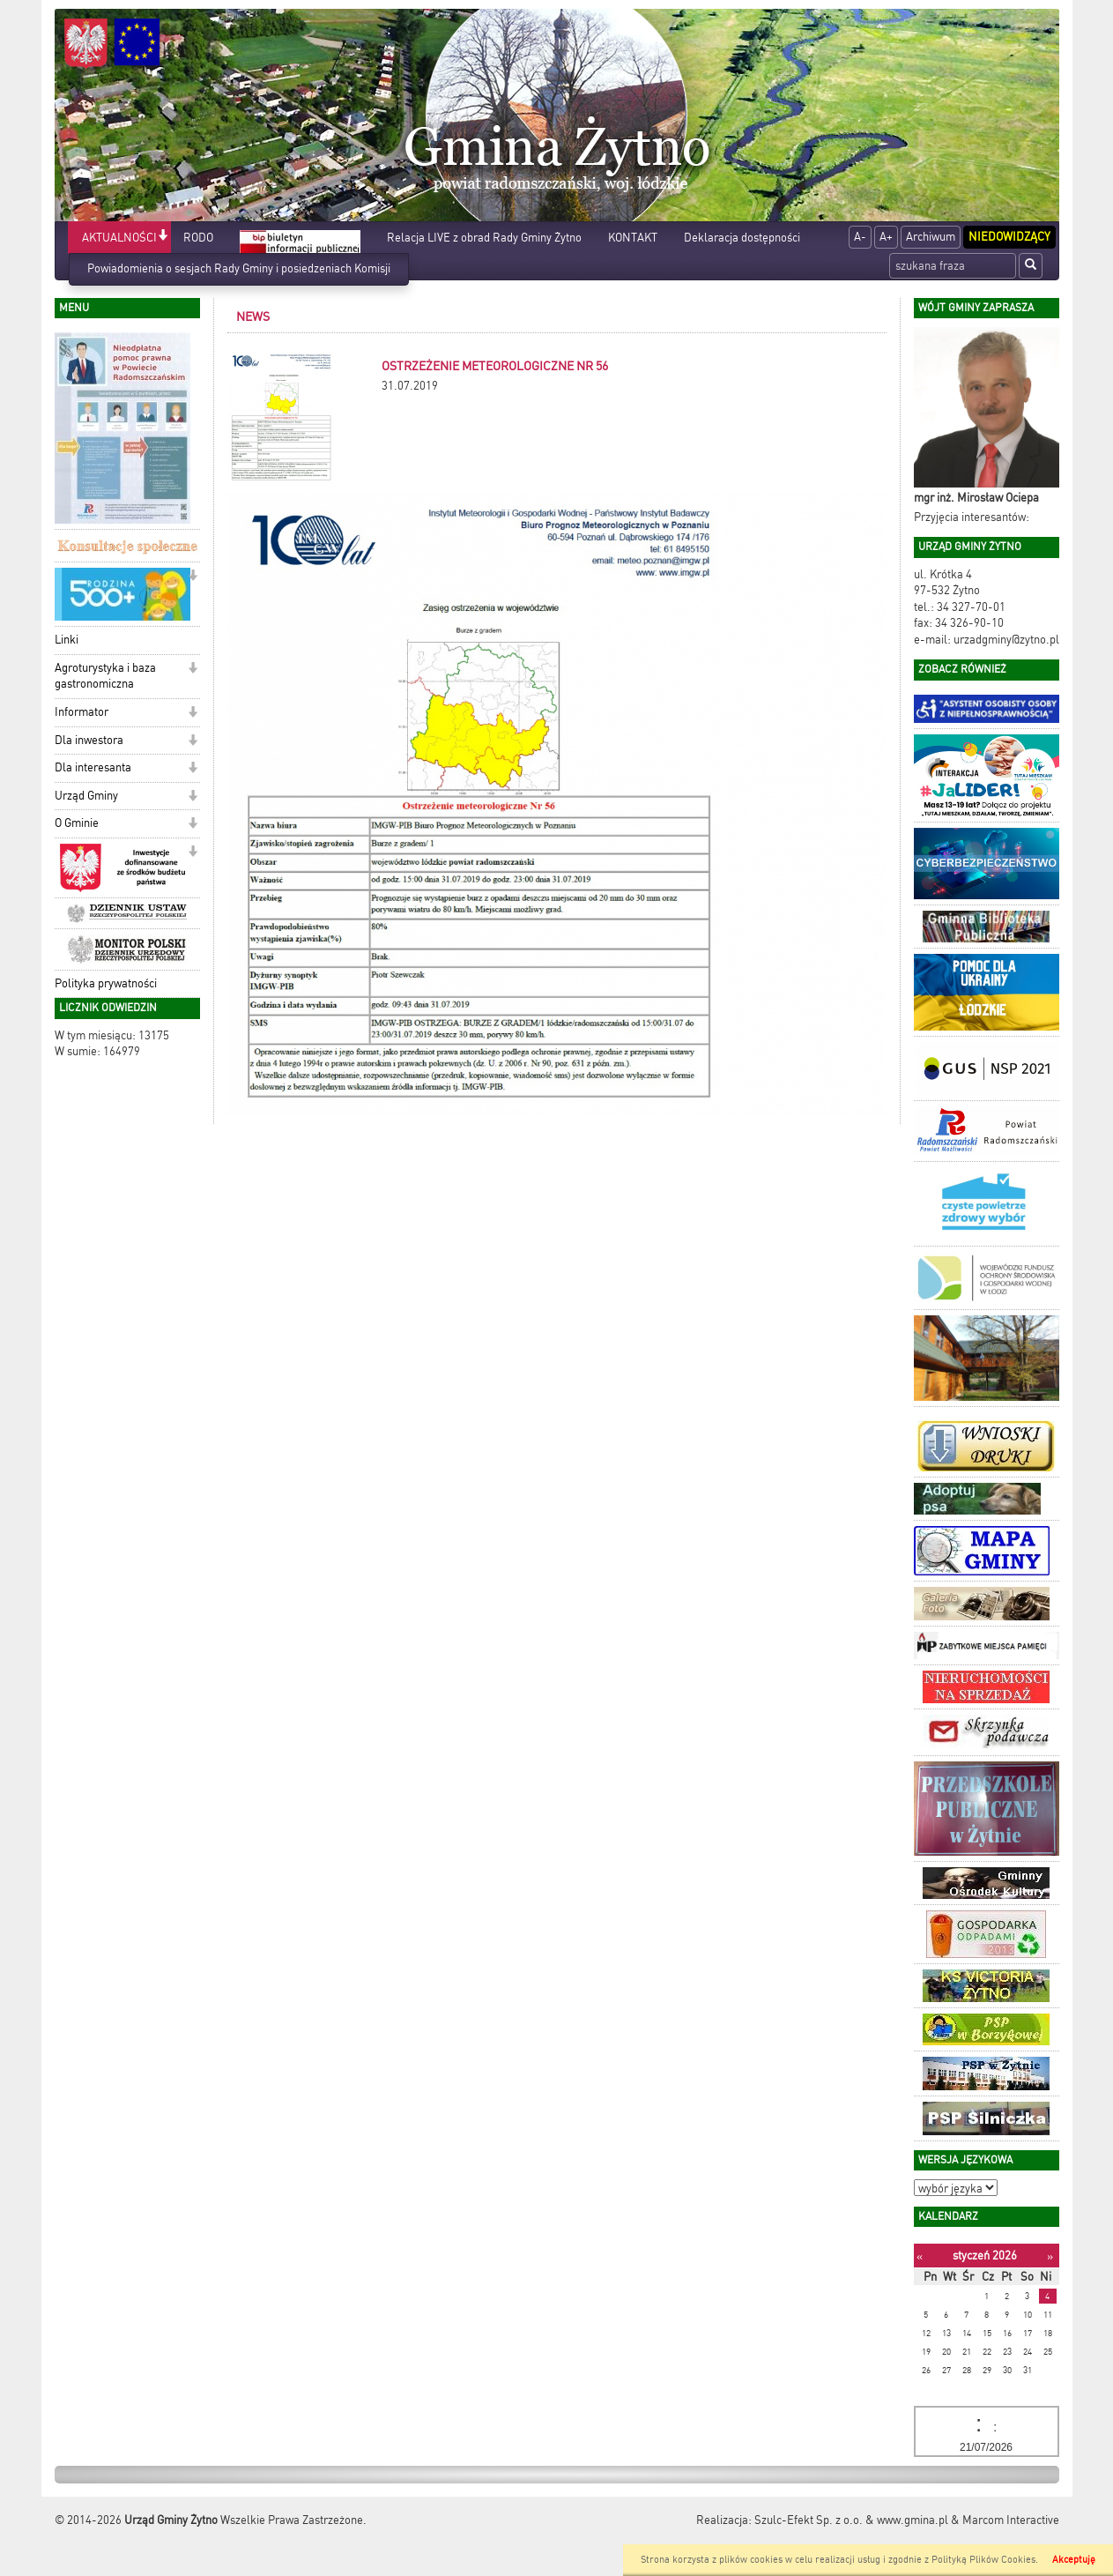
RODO (198, 237)
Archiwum (930, 236)
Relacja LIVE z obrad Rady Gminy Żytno (484, 237)
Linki (66, 639)
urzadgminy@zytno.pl (1006, 639)
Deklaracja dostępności (742, 237)
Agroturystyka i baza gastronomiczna (105, 676)
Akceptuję (1073, 2559)
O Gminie (77, 823)
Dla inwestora (89, 740)
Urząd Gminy (86, 795)
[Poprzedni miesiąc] (919, 2256)
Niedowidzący (1009, 236)
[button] (162, 236)
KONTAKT (632, 237)
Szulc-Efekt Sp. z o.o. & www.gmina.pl (851, 2520)
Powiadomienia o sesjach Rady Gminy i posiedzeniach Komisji (238, 268)
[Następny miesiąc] (1050, 2256)
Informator (81, 711)
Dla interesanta (93, 767)
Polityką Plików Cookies (983, 2559)
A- (860, 236)
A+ (886, 236)
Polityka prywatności (106, 983)
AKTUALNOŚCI (119, 237)
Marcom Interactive (1010, 2520)
